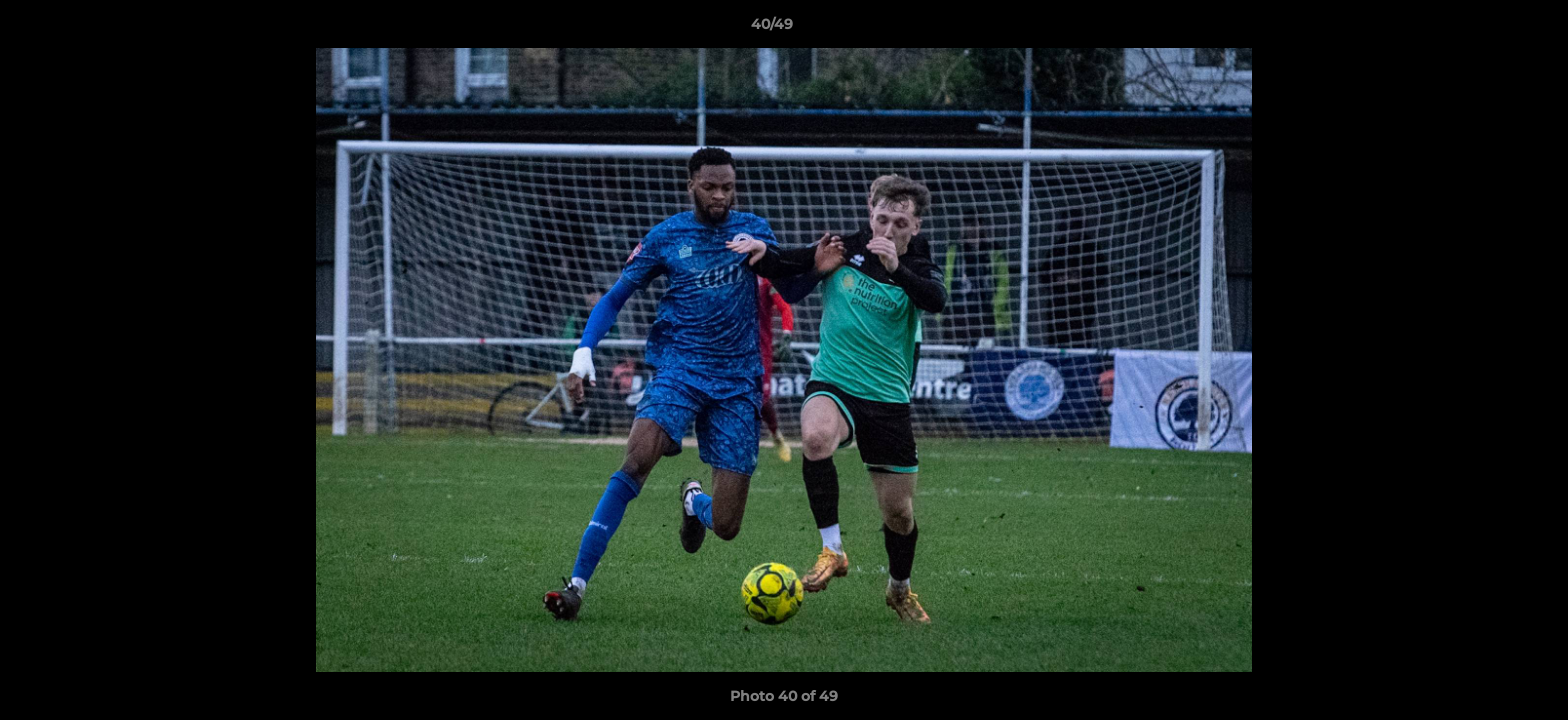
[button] (1484, 29)
